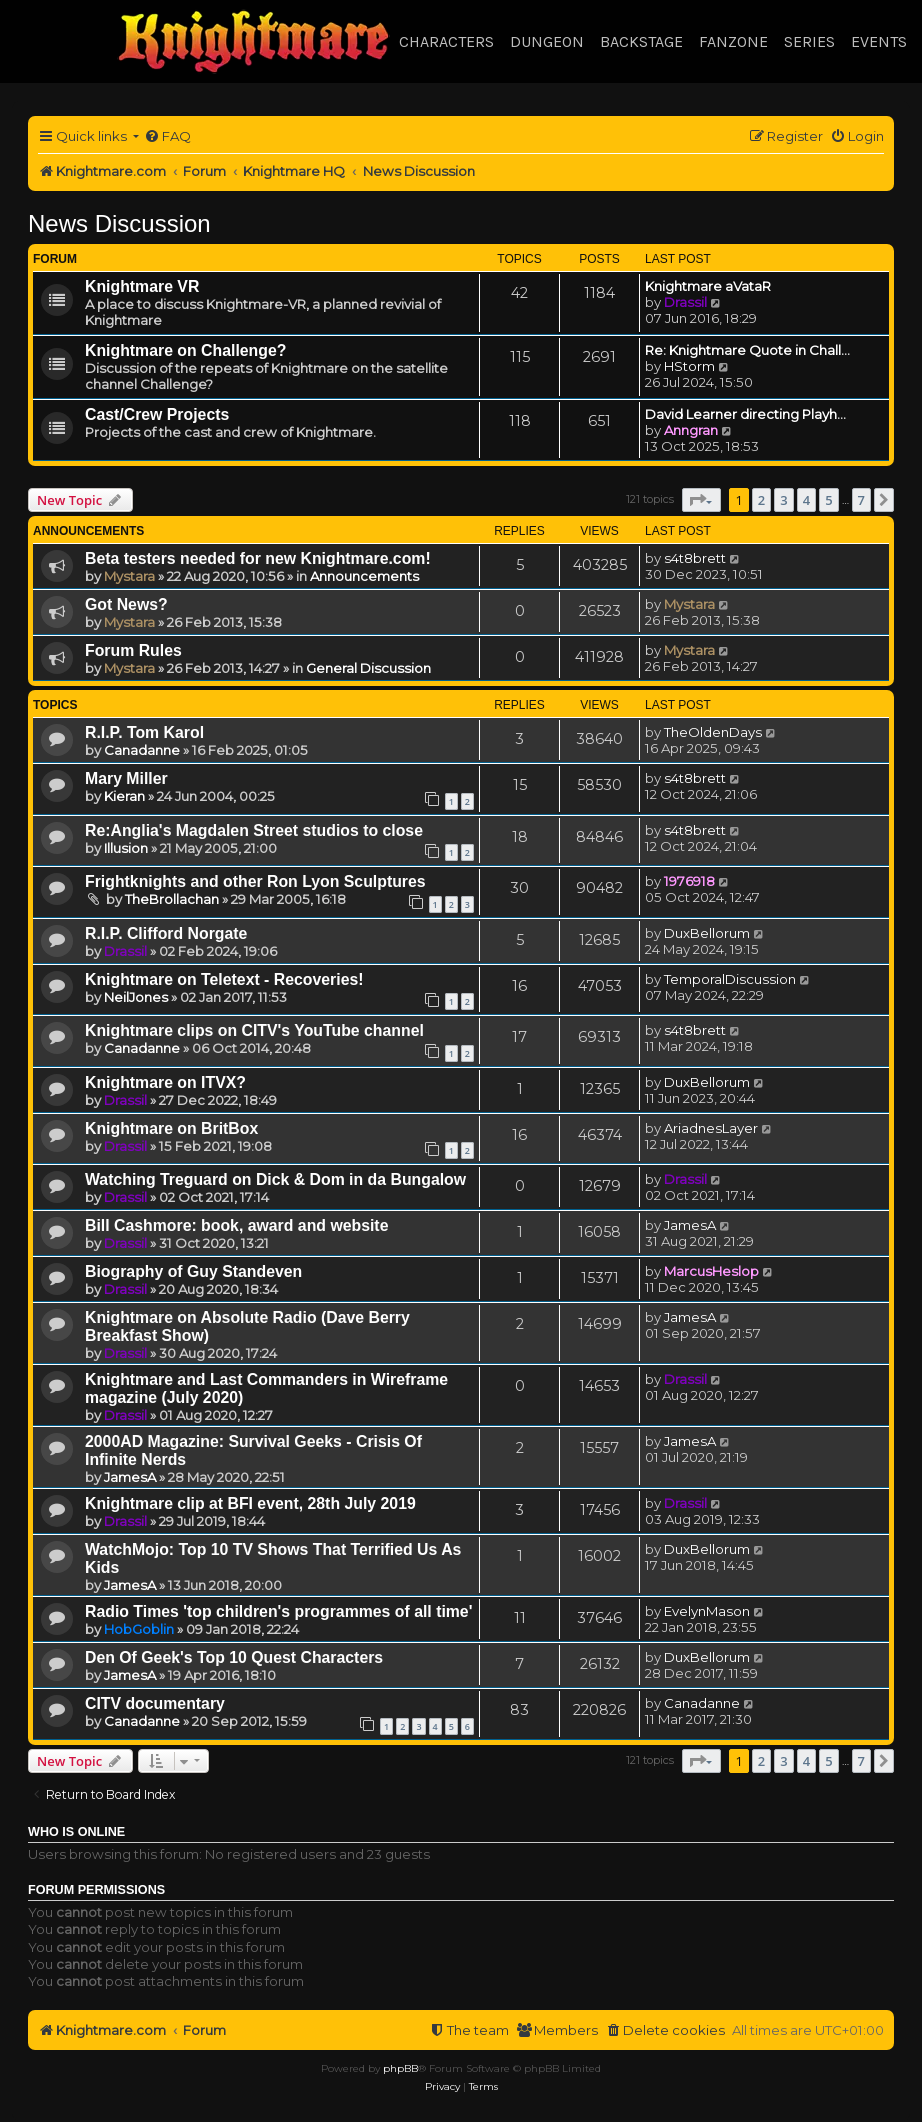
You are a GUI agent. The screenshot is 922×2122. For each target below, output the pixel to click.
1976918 (689, 881)
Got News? (126, 604)
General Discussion (368, 668)
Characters (446, 41)
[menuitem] (167, 136)
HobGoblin (139, 1629)
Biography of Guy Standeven (193, 1271)
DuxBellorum (707, 933)
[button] (701, 500)
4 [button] (806, 500)
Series (809, 41)
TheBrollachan (172, 899)
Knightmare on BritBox (171, 1128)
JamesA (690, 1225)
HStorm (689, 366)
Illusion (126, 848)
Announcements (364, 576)
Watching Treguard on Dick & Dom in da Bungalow (275, 1179)
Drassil (685, 302)
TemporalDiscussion (730, 979)
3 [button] (783, 500)
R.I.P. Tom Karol (144, 732)
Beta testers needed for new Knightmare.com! (258, 558)
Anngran (691, 430)
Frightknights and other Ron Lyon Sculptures (255, 881)
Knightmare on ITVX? (165, 1082)
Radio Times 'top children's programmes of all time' (278, 1611)
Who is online (76, 1832)
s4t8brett (695, 558)
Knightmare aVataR (708, 286)
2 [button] (761, 500)
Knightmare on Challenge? (185, 350)
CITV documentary (155, 1703)
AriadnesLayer (711, 1128)
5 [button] (828, 500)
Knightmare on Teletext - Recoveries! (224, 979)
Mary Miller (126, 778)
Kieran (124, 796)
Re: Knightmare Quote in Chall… (747, 350)
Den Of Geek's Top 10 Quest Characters (234, 1657)
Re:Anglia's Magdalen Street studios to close (254, 830)
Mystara (129, 576)
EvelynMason (707, 1611)
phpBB (400, 2068)
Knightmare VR (142, 286)
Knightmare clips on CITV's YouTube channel (254, 1030)
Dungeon (547, 41)
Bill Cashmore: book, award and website (236, 1225)
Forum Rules (133, 650)
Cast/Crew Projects (157, 414)
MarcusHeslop (711, 1271)
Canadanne (142, 750)
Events (879, 41)
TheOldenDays (713, 732)
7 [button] (861, 500)
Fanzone (733, 41)
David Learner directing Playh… (745, 414)
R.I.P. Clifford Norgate (166, 933)
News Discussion (119, 223)
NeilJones (136, 997)
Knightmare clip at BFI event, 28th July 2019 (250, 1503)
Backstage (641, 41)
